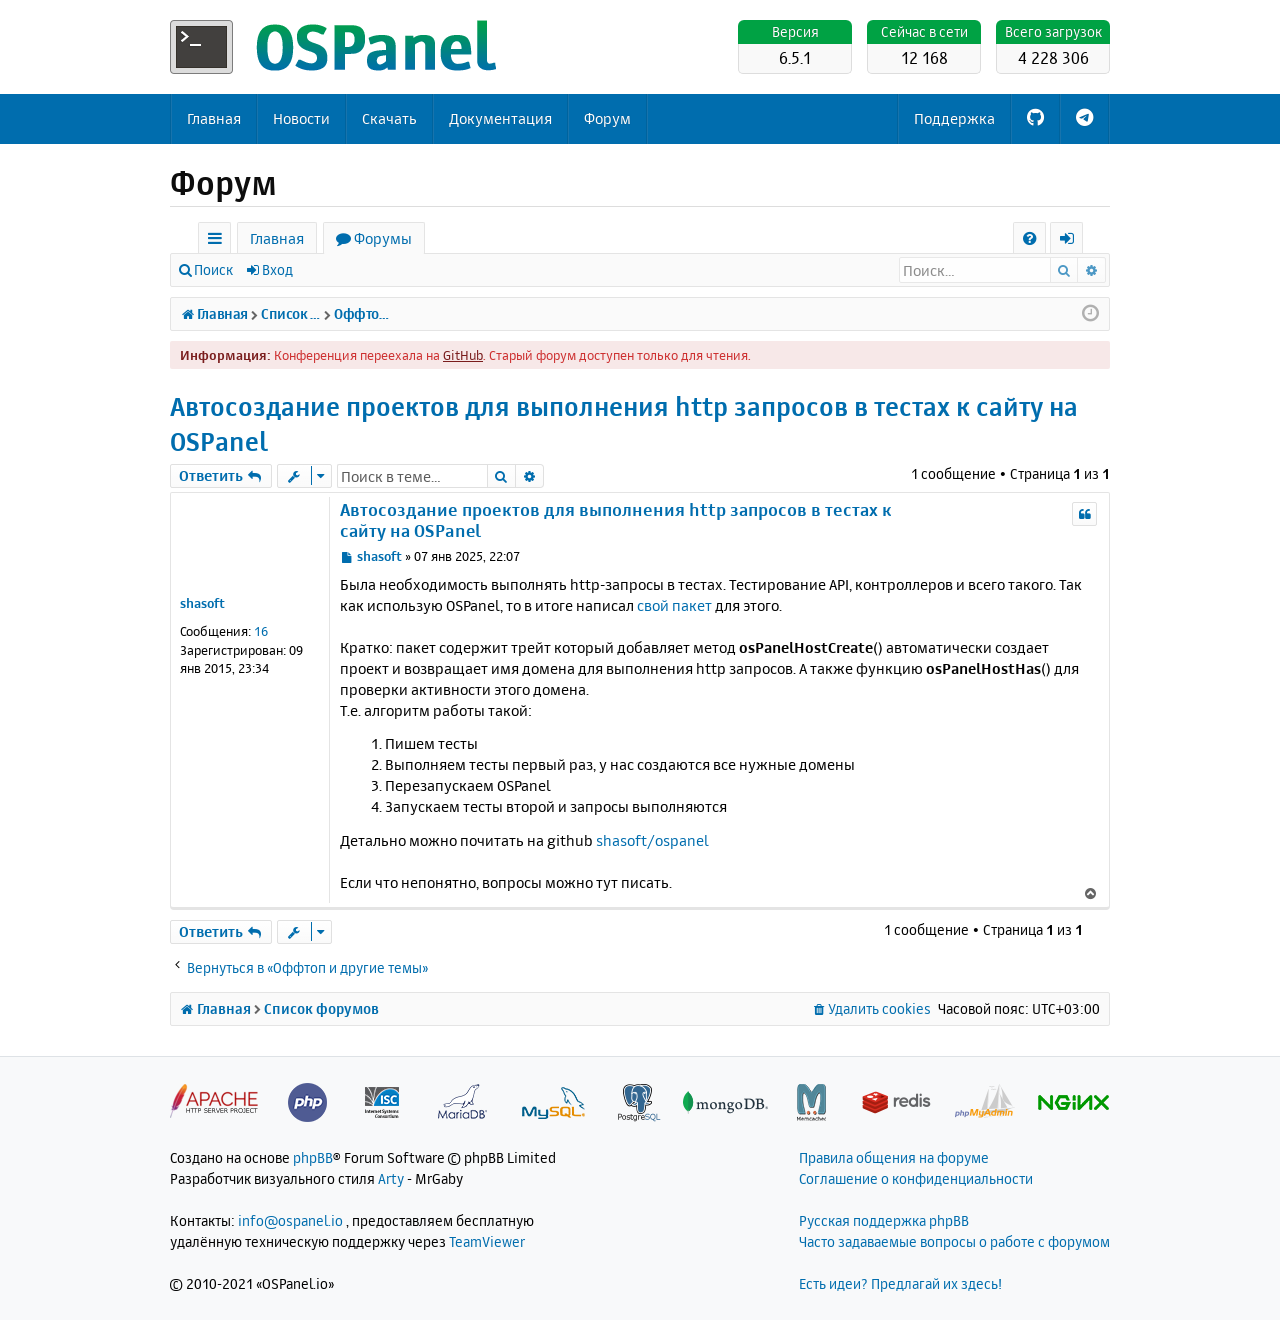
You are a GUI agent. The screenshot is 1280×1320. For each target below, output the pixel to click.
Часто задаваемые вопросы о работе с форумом (954, 1241)
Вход (277, 269)
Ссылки (218, 241)
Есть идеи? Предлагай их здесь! (900, 1283)
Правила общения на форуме (894, 1157)
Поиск (213, 269)
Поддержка (954, 118)
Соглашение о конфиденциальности (916, 1178)
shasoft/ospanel (652, 840)
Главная (214, 118)
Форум (607, 118)
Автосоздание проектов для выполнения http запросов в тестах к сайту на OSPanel (624, 424)
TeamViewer (487, 1241)
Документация (500, 118)
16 (261, 631)
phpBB (313, 1157)
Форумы (383, 238)
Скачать (389, 118)
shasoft (202, 603)
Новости (301, 118)
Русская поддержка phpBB (884, 1220)
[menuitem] (1029, 238)
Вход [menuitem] (1073, 241)
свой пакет (674, 605)
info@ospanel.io (290, 1220)
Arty (391, 1178)
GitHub (463, 355)
